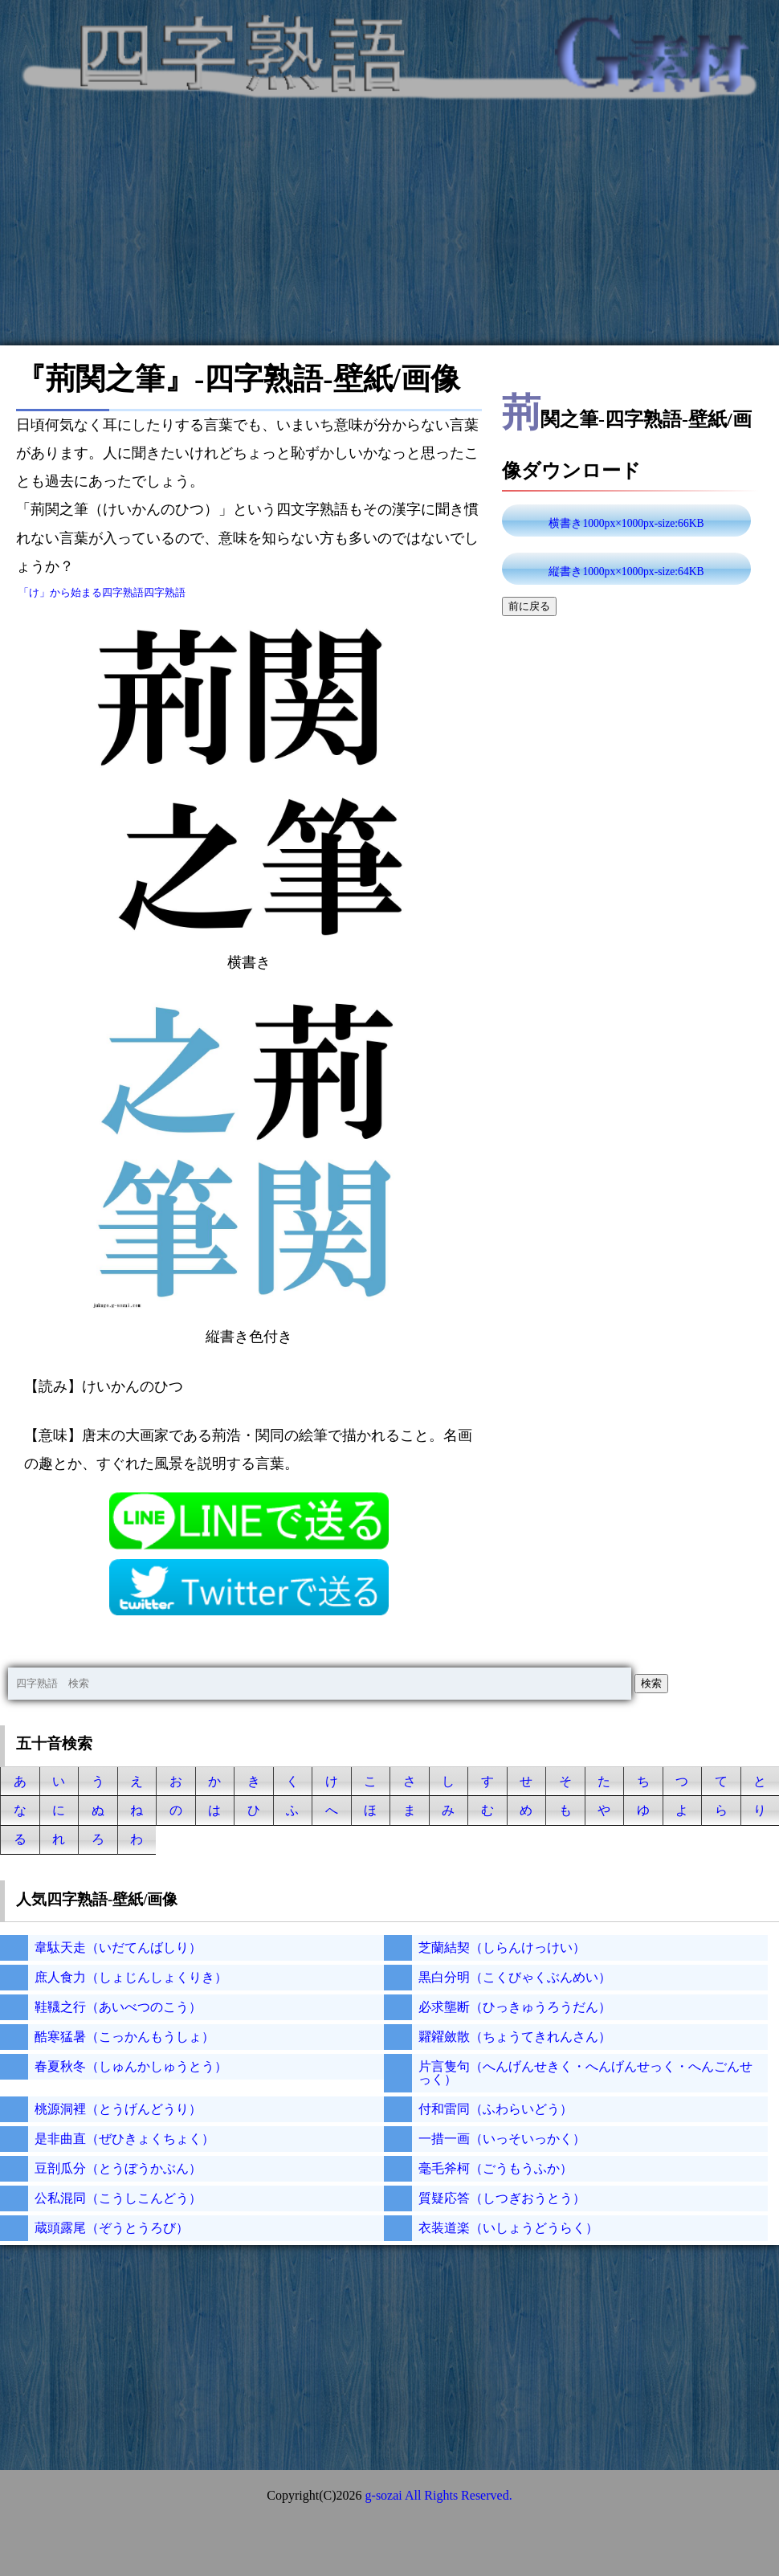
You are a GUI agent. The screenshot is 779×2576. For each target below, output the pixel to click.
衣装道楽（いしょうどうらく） (508, 2228)
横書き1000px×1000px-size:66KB (626, 523)
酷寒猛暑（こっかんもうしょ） (124, 2036)
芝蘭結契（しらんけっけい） (501, 1947)
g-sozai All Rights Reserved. (438, 2495)
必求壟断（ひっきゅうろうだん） (514, 2007)
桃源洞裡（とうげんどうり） (118, 2109)
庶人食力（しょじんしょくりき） (131, 1977)
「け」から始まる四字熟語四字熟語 (102, 592)
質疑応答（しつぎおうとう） (501, 2198)
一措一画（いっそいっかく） (501, 2138)
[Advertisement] (389, 232)
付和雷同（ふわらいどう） (495, 2109)
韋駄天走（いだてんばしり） (118, 1947)
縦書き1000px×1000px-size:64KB (626, 571)
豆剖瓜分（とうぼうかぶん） (118, 2168)
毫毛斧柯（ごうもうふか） (495, 2168)
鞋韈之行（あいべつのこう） (118, 2007)
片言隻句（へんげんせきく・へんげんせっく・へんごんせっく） (585, 2073)
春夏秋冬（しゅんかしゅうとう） (131, 2066)
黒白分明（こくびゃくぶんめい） (514, 1977)
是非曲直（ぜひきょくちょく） (124, 2138)
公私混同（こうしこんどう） (118, 2198)
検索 (651, 1683)
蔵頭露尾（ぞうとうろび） (112, 2228)
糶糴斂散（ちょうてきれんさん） (514, 2036)
